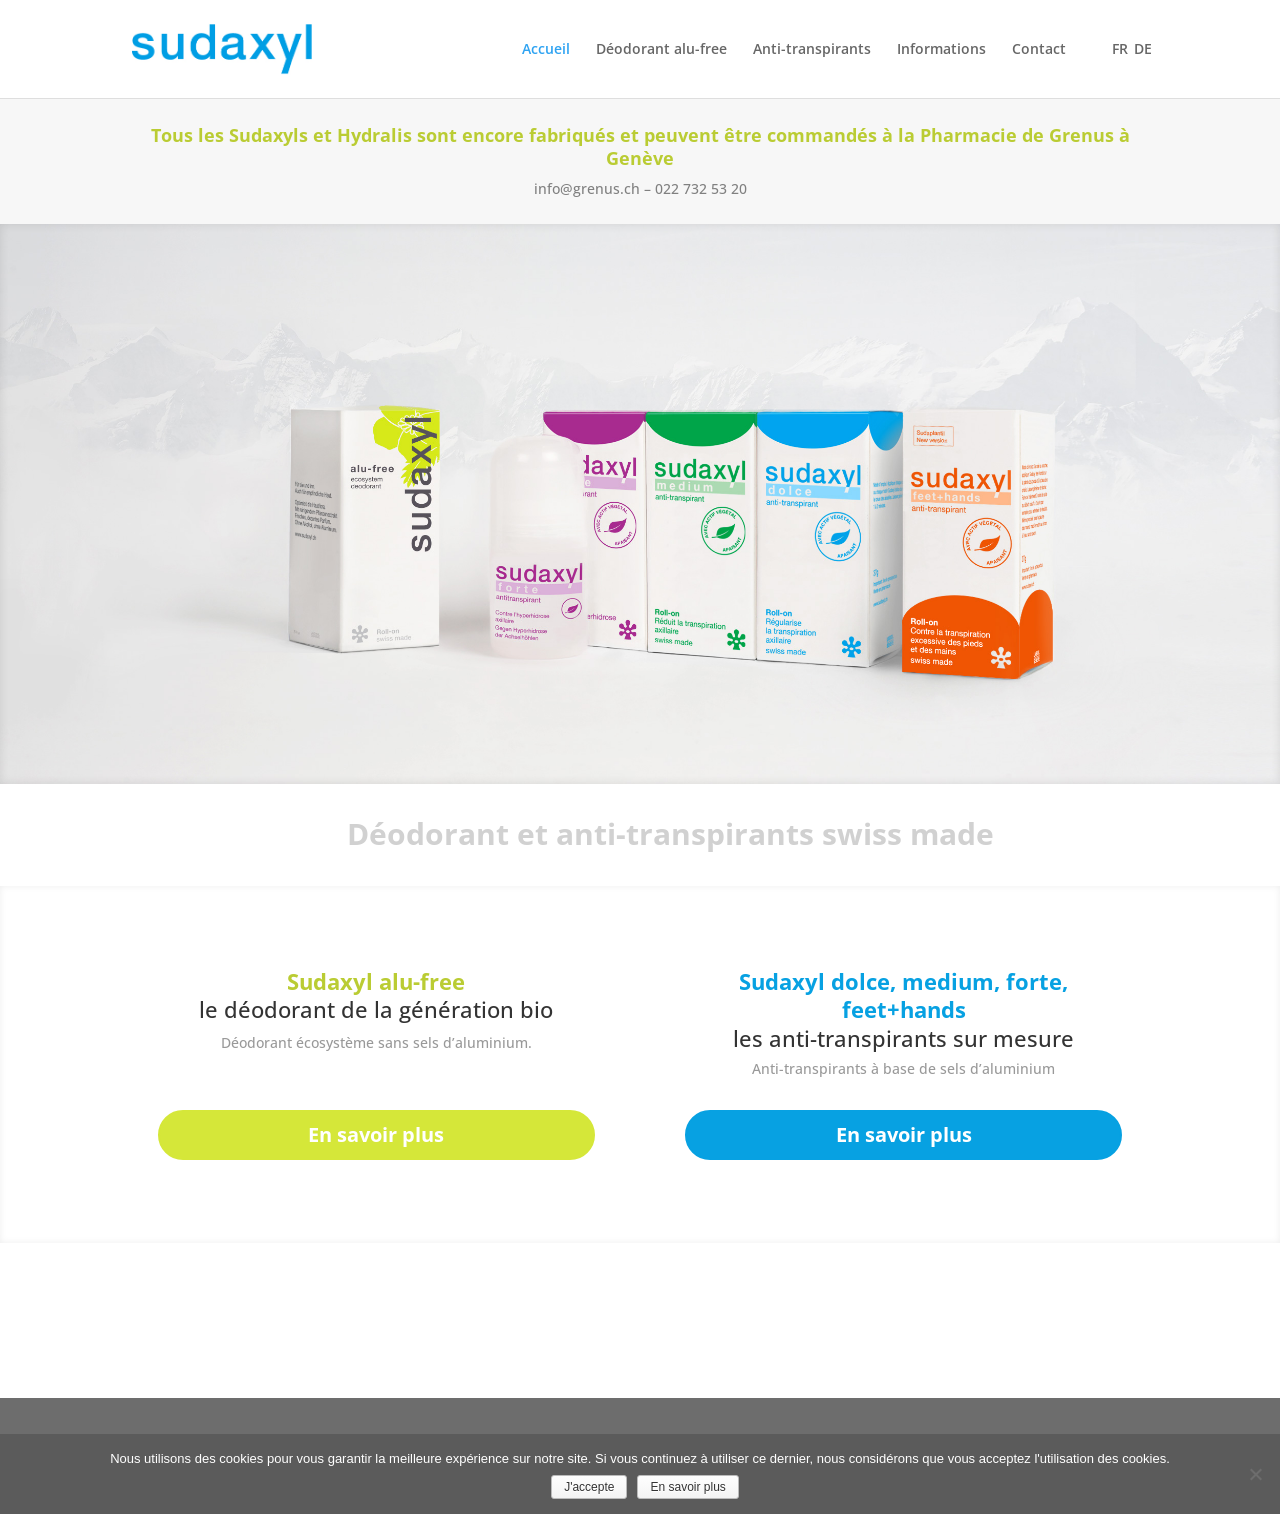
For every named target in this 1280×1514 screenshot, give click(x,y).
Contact (1039, 50)
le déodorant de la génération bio (376, 1009)
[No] (1255, 1474)
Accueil (546, 50)
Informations (941, 50)
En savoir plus (376, 1134)
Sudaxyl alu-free (376, 981)
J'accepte (589, 1487)
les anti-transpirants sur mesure (903, 1038)
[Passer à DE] (1143, 70)
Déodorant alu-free (661, 50)
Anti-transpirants (812, 50)
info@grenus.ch (587, 188)
